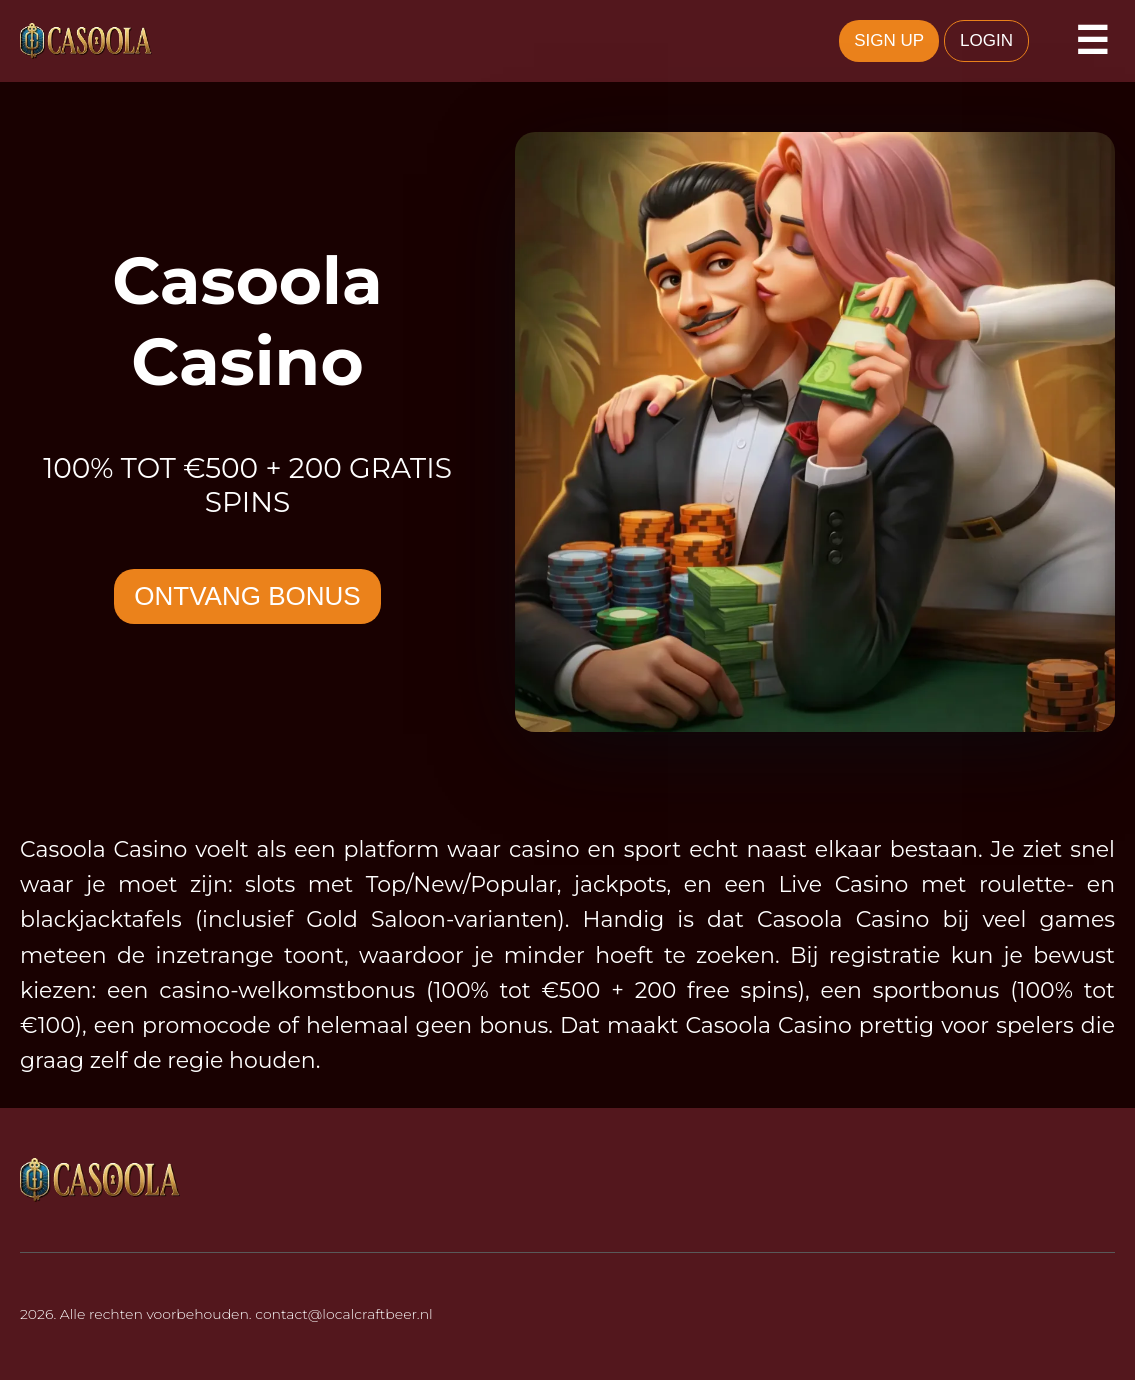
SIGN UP (889, 40)
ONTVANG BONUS (247, 596)
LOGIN (986, 40)
